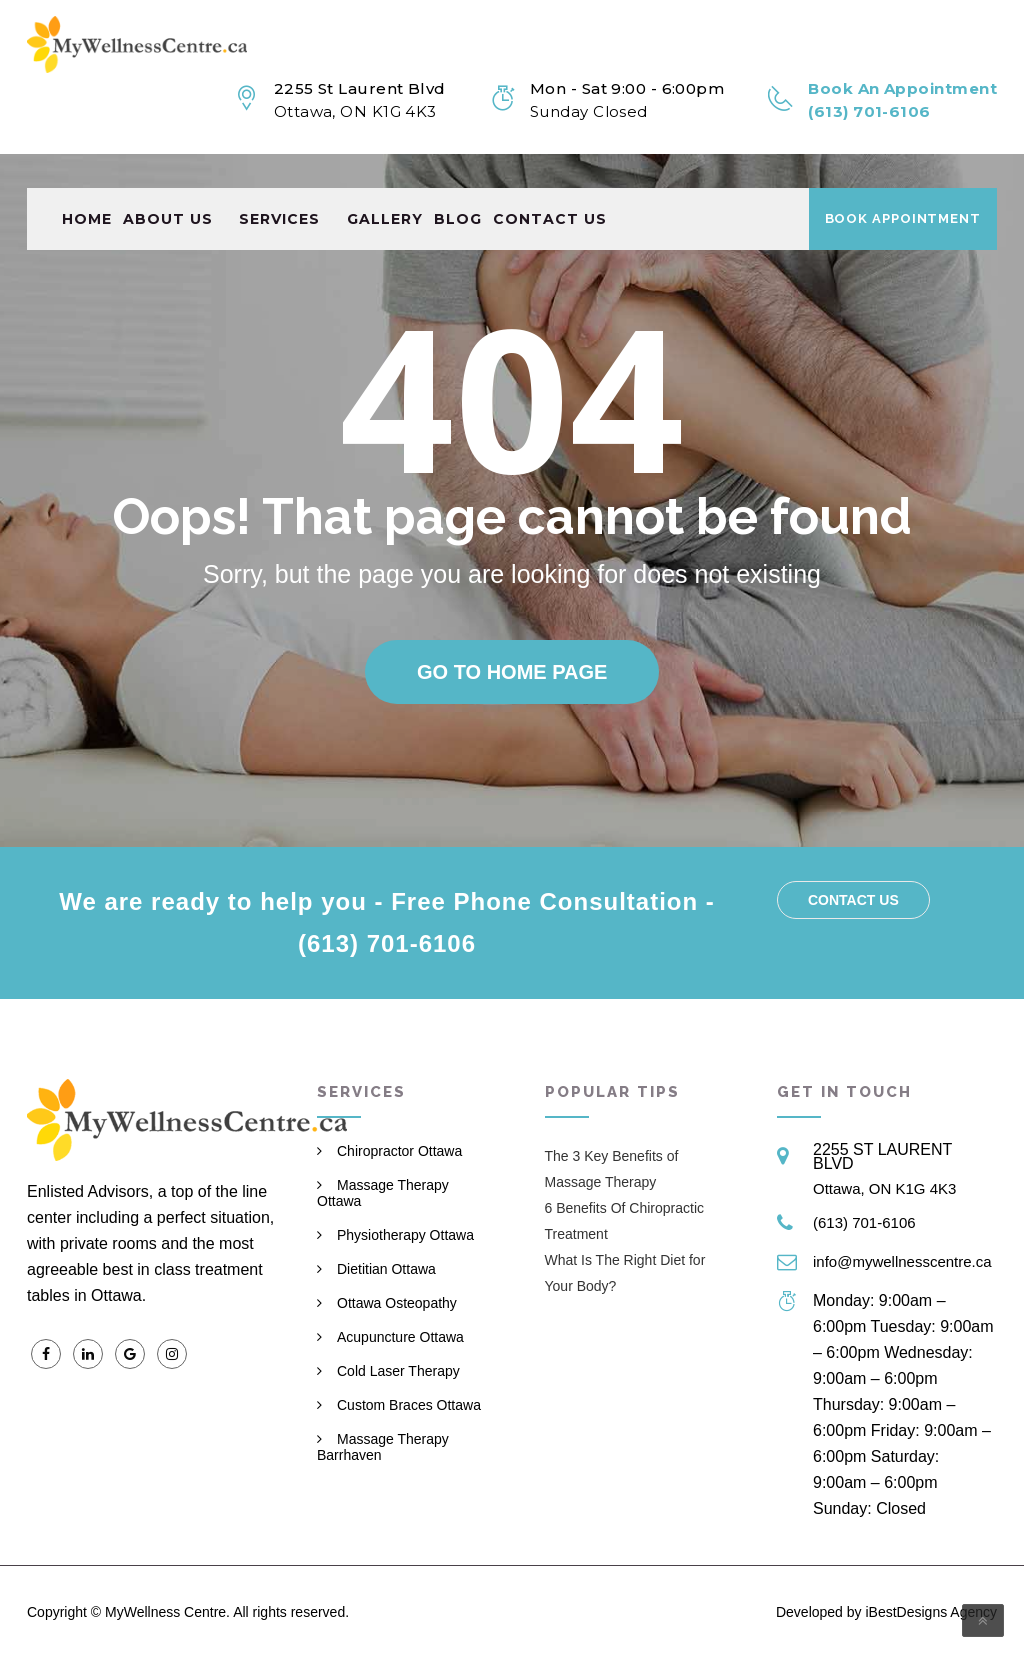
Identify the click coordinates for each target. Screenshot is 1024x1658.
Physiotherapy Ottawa (405, 1235)
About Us (168, 185)
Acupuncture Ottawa (400, 1337)
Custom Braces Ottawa (409, 1405)
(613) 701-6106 (864, 1222)
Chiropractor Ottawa (399, 1151)
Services (279, 185)
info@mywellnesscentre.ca (902, 1261)
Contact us (550, 185)
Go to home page (512, 672)
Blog (458, 185)
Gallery (385, 185)
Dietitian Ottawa (386, 1269)
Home (87, 185)
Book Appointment (903, 184)
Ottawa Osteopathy (397, 1303)
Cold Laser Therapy (398, 1371)
